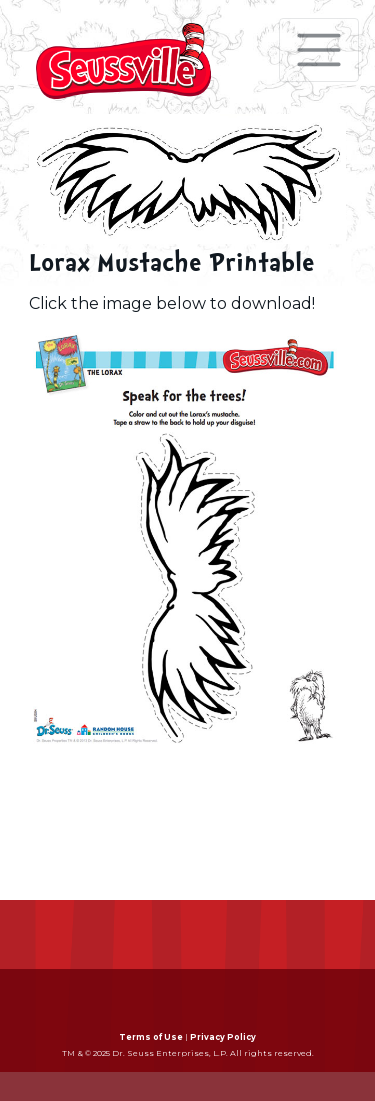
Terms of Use (151, 1037)
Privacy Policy (223, 1037)
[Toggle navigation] (319, 50)
